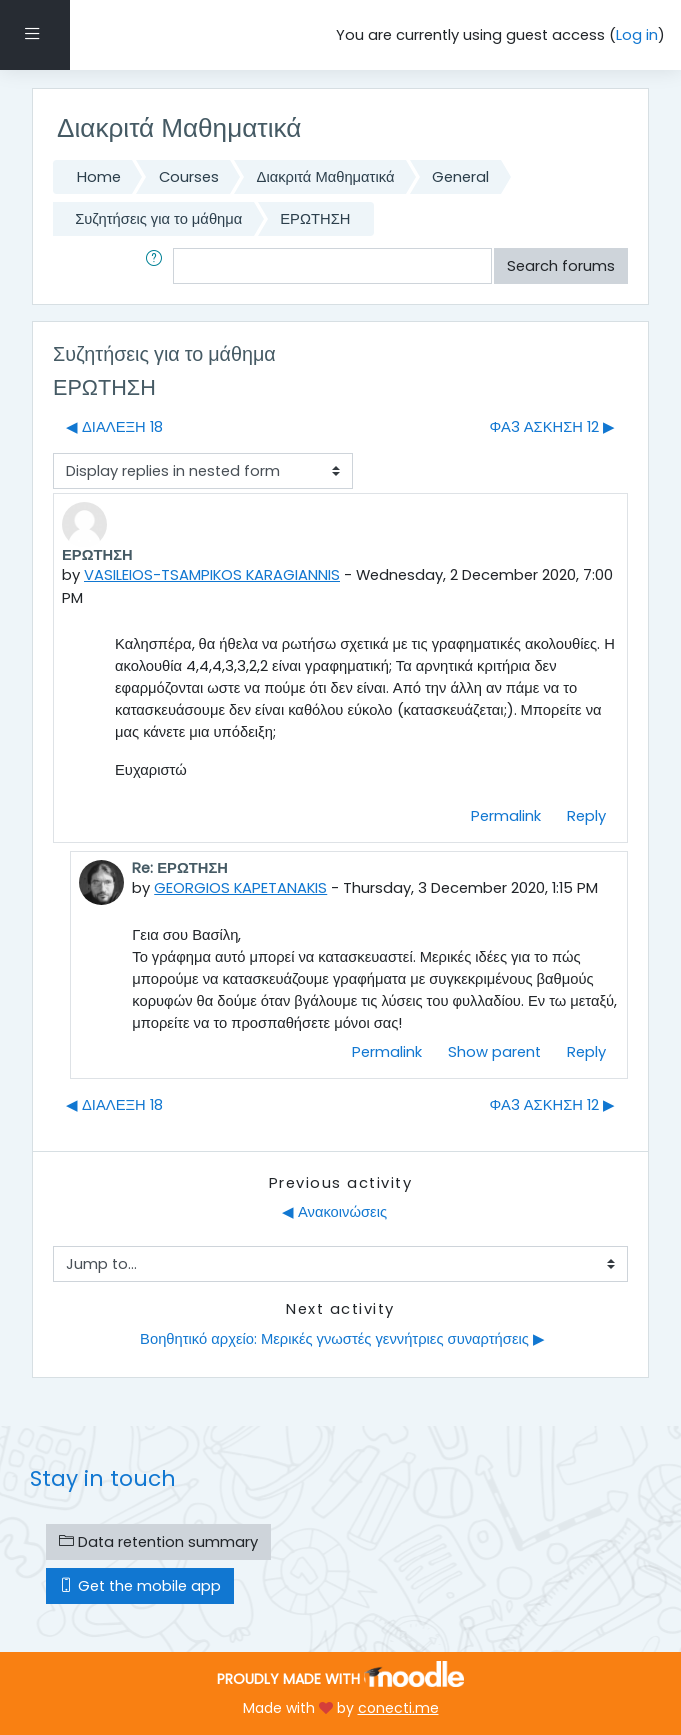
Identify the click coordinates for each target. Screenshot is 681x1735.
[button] (158, 266)
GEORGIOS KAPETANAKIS (240, 888)
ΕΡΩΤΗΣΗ (315, 219)
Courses (189, 177)
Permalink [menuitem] (506, 816)
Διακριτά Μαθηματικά (326, 177)
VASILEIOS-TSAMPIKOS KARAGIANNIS (212, 575)
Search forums (561, 266)
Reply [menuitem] (586, 816)
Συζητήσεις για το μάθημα (158, 219)
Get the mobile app (140, 1586)
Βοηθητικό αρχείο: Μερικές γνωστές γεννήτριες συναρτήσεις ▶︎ (340, 1339)
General (460, 177)
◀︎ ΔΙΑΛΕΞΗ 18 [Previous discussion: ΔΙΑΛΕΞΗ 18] (114, 427)
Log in (637, 35)
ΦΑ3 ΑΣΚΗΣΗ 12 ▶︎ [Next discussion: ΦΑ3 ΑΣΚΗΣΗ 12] (552, 427)
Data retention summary (158, 1542)
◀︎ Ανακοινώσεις (334, 1212)
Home (99, 177)
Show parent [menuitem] (494, 1052)
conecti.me (398, 1708)
